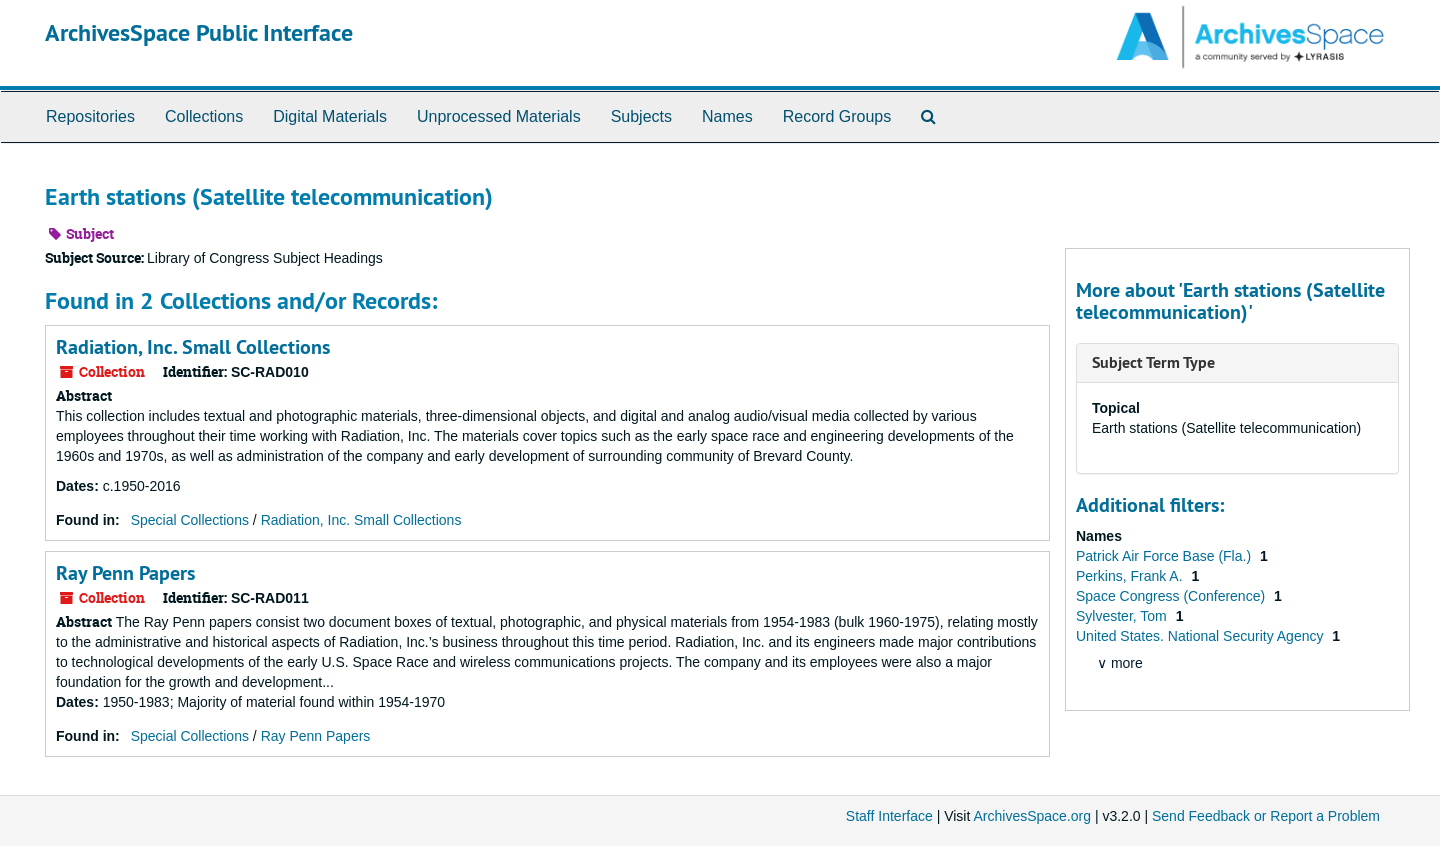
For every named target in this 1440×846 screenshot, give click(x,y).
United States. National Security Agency (1201, 636)
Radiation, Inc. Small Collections (193, 347)
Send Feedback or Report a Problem (1266, 816)
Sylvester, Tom (1123, 616)
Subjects (641, 116)
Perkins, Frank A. (1131, 576)
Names (727, 116)
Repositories (90, 116)
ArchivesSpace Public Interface (199, 32)
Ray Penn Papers (125, 573)
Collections (204, 116)
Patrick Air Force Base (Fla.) (1165, 556)
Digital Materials (330, 116)
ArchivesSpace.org (1032, 816)
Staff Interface (889, 816)
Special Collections (190, 520)
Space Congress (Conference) (1172, 596)
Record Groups (837, 116)
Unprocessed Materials (499, 116)
